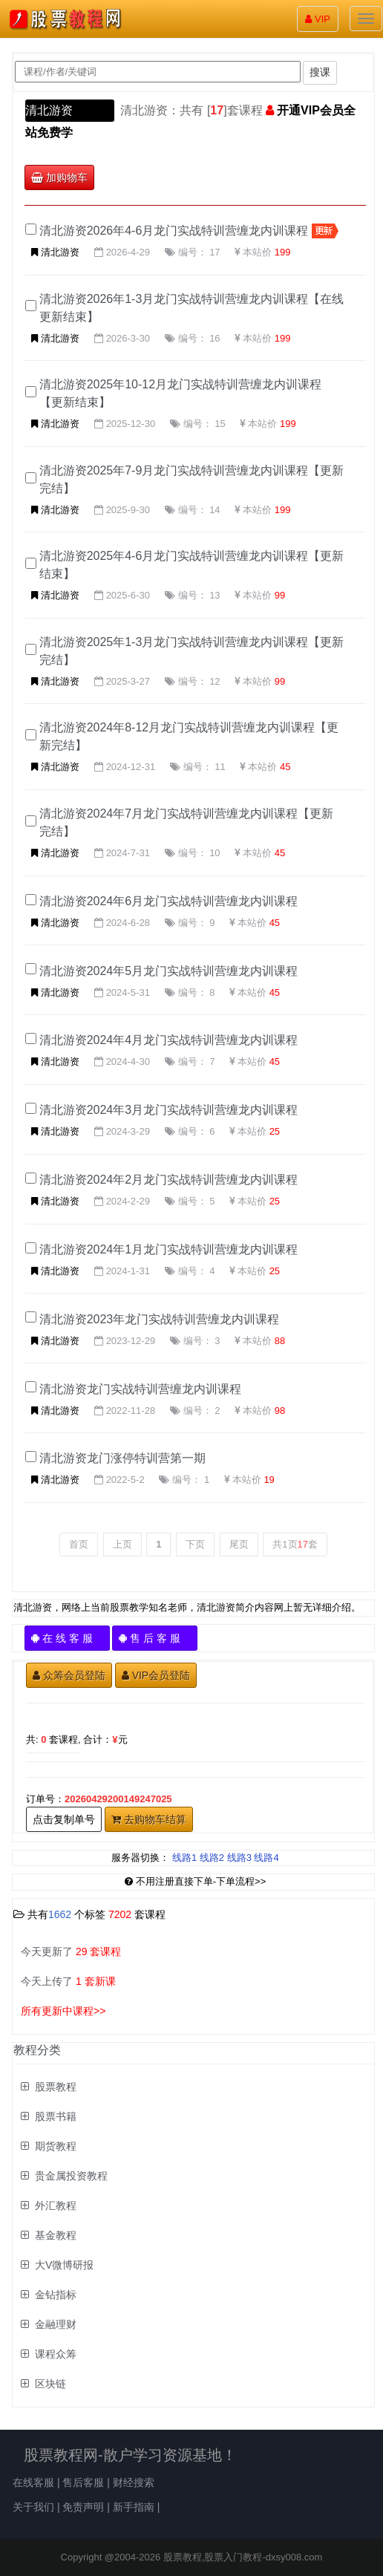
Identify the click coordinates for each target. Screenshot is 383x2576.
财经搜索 (133, 2482)
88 (280, 1340)
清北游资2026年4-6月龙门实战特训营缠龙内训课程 (174, 230)
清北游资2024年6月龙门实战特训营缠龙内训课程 (168, 901)
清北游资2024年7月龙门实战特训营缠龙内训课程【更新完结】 (186, 822)
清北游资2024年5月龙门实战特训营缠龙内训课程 (168, 971)
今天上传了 (68, 1981)
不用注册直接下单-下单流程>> (195, 1881)
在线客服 (33, 2482)
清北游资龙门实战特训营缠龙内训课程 (140, 1389)
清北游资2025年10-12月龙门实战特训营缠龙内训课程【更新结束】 (180, 393)
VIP (317, 19)
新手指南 (133, 2507)
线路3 (239, 1857)
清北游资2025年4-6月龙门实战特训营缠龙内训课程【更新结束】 (191, 565)
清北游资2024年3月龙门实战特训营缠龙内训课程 (168, 1109)
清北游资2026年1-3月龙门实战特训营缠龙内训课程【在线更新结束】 (191, 308)
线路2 (212, 1857)
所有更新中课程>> (63, 2011)
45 (285, 766)
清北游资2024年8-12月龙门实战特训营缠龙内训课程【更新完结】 (189, 736)
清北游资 (49, 110)
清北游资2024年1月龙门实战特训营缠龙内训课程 (168, 1249)
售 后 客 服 (155, 1638)
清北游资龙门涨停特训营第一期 (122, 1458)
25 (274, 1131)
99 (280, 595)
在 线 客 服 (67, 1638)
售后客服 (83, 2482)
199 (283, 252)
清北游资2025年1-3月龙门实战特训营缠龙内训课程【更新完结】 (191, 651)
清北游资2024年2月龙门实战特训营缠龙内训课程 (168, 1179)
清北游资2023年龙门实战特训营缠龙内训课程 (159, 1319)
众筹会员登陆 (69, 1675)
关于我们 (33, 2507)
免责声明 (83, 2507)
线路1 (184, 1857)
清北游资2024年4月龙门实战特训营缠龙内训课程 (168, 1040)
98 (280, 1410)
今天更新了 (71, 1951)
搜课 (320, 72)
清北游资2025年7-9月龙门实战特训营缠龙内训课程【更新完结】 (191, 479)
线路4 (266, 1857)
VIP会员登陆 (156, 1675)
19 (268, 1479)
